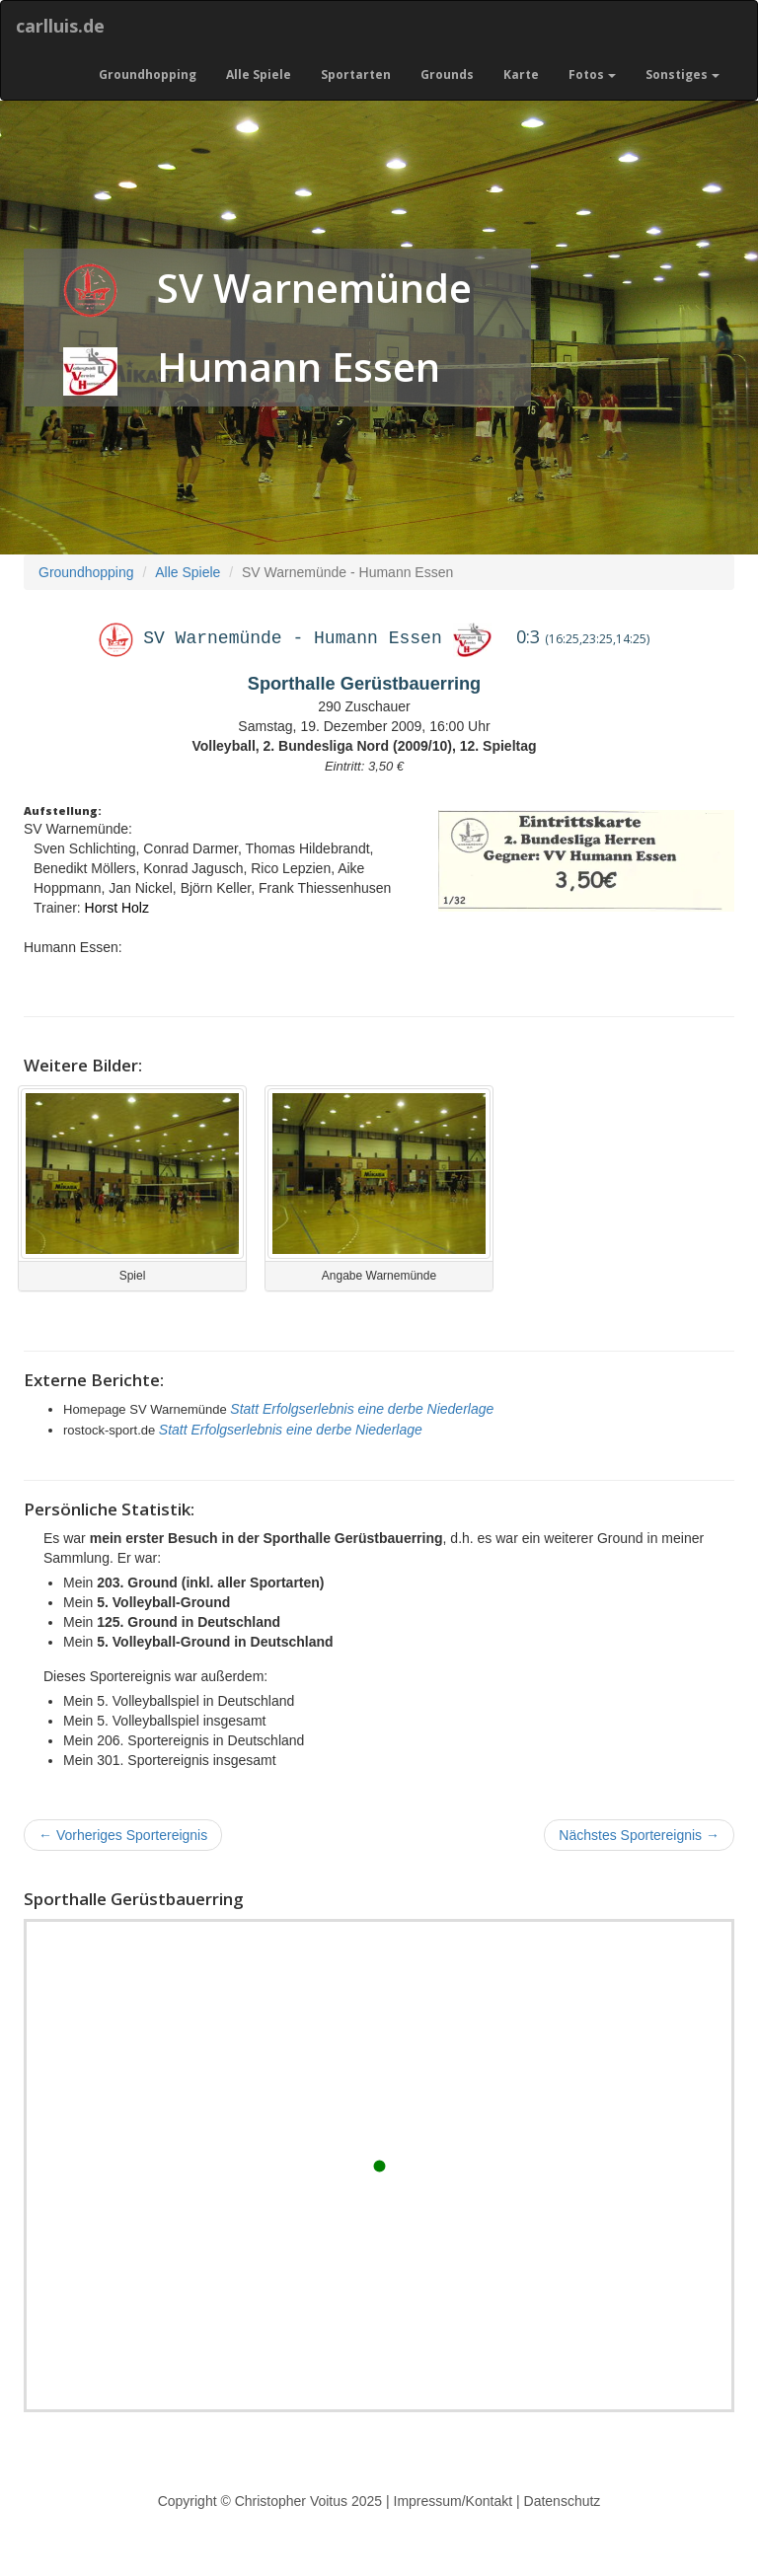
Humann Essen (298, 366)
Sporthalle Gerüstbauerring (364, 684)
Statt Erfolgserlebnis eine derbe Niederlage (361, 1409)
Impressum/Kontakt (453, 2501)
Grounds (447, 74)
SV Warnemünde (314, 287)
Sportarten (356, 74)
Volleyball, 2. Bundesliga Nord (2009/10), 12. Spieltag (363, 746)
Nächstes (639, 1835)
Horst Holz (117, 908)
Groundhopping (147, 74)
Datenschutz (562, 2501)
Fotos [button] (592, 74)
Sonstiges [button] (682, 74)
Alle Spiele (258, 74)
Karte (521, 74)
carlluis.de (60, 25)
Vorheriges (122, 1835)
